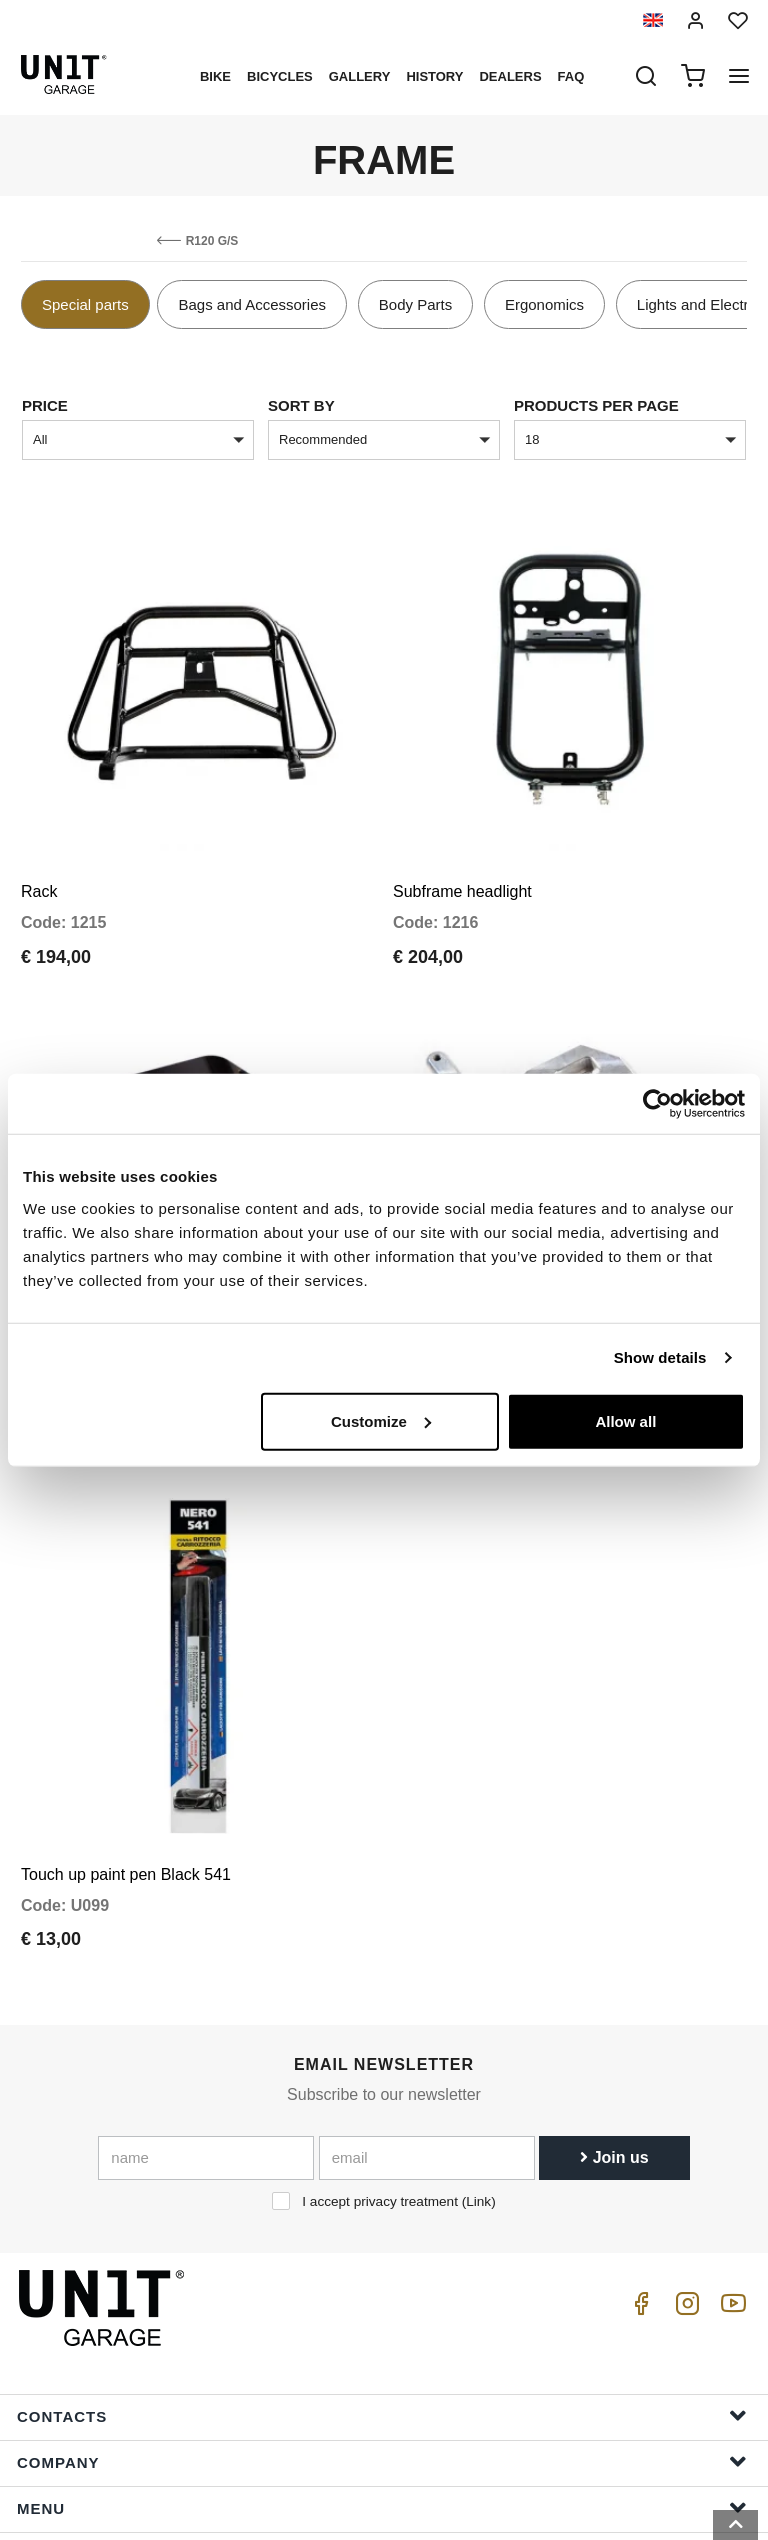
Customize (381, 1420)
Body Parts (415, 304)
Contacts (382, 2250)
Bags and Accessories (252, 304)
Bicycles (280, 76)
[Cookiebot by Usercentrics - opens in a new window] (657, 1104)
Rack (39, 836)
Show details (660, 1357)
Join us (614, 1993)
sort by (301, 405)
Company (382, 2296)
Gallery (360, 76)
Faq (571, 76)
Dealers (510, 76)
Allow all (625, 1420)
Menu (382, 2342)
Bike (215, 76)
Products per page (596, 405)
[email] (427, 1994)
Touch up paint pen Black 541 (126, 1709)
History (434, 76)
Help (382, 2388)
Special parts (85, 304)
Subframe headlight (462, 836)
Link (478, 2037)
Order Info (382, 2434)
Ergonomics (544, 304)
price (45, 405)
